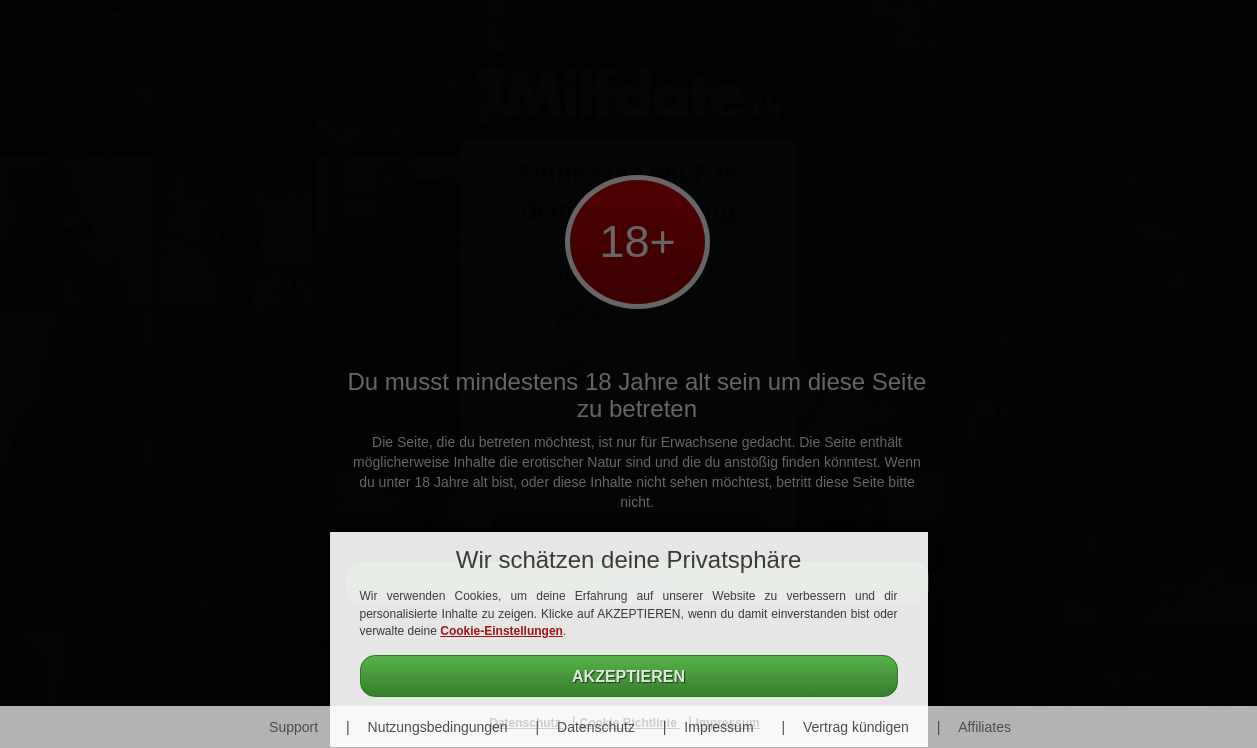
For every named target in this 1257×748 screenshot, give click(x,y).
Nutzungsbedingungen (438, 727)
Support (293, 727)
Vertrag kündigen (856, 727)
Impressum (718, 727)
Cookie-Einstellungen (501, 631)
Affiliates (984, 727)
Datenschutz (596, 727)
